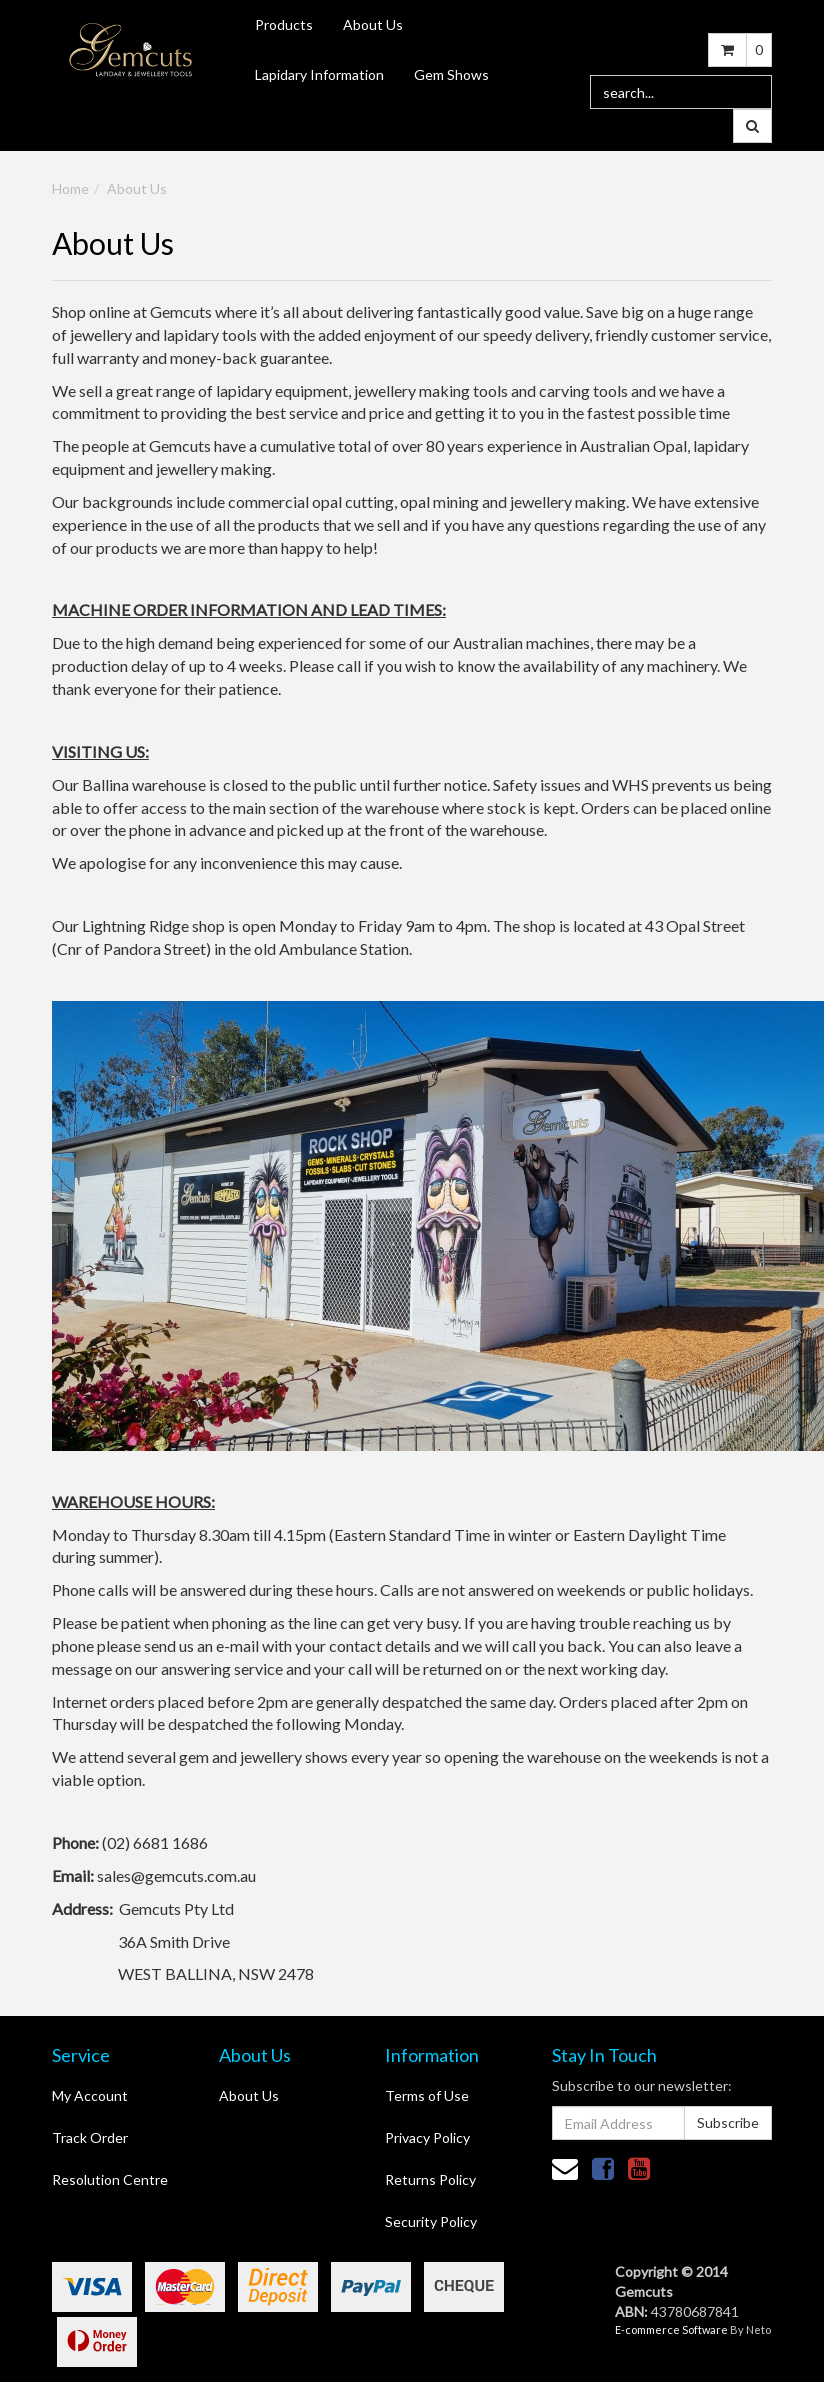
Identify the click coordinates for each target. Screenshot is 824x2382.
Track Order (90, 2137)
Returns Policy (430, 2179)
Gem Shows (451, 74)
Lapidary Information (319, 74)
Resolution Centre (110, 2179)
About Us (373, 24)
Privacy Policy (427, 2137)
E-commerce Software (671, 2329)
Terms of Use (427, 2095)
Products (284, 24)
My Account (90, 2095)
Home (70, 188)
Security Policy (431, 2221)
